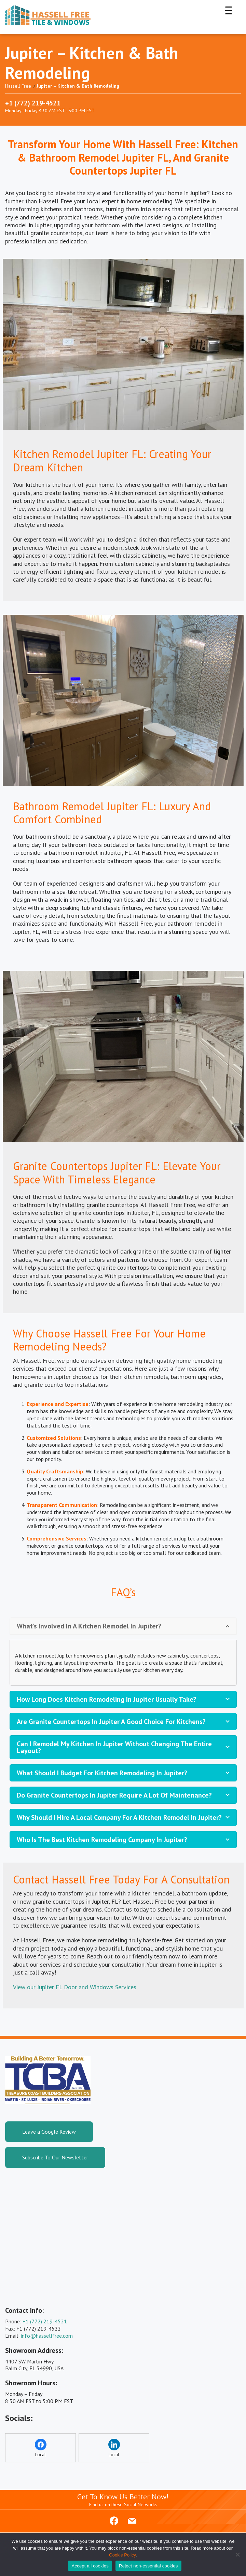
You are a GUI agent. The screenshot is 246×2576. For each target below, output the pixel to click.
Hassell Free (18, 86)
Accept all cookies (90, 2565)
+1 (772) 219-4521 (32, 103)
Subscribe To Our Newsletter (55, 2157)
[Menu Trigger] (228, 10)
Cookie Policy (122, 2555)
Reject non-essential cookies (148, 2565)
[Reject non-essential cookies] (237, 2554)
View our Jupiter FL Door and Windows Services (74, 1987)
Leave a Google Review (49, 2131)
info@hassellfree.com (47, 2335)
